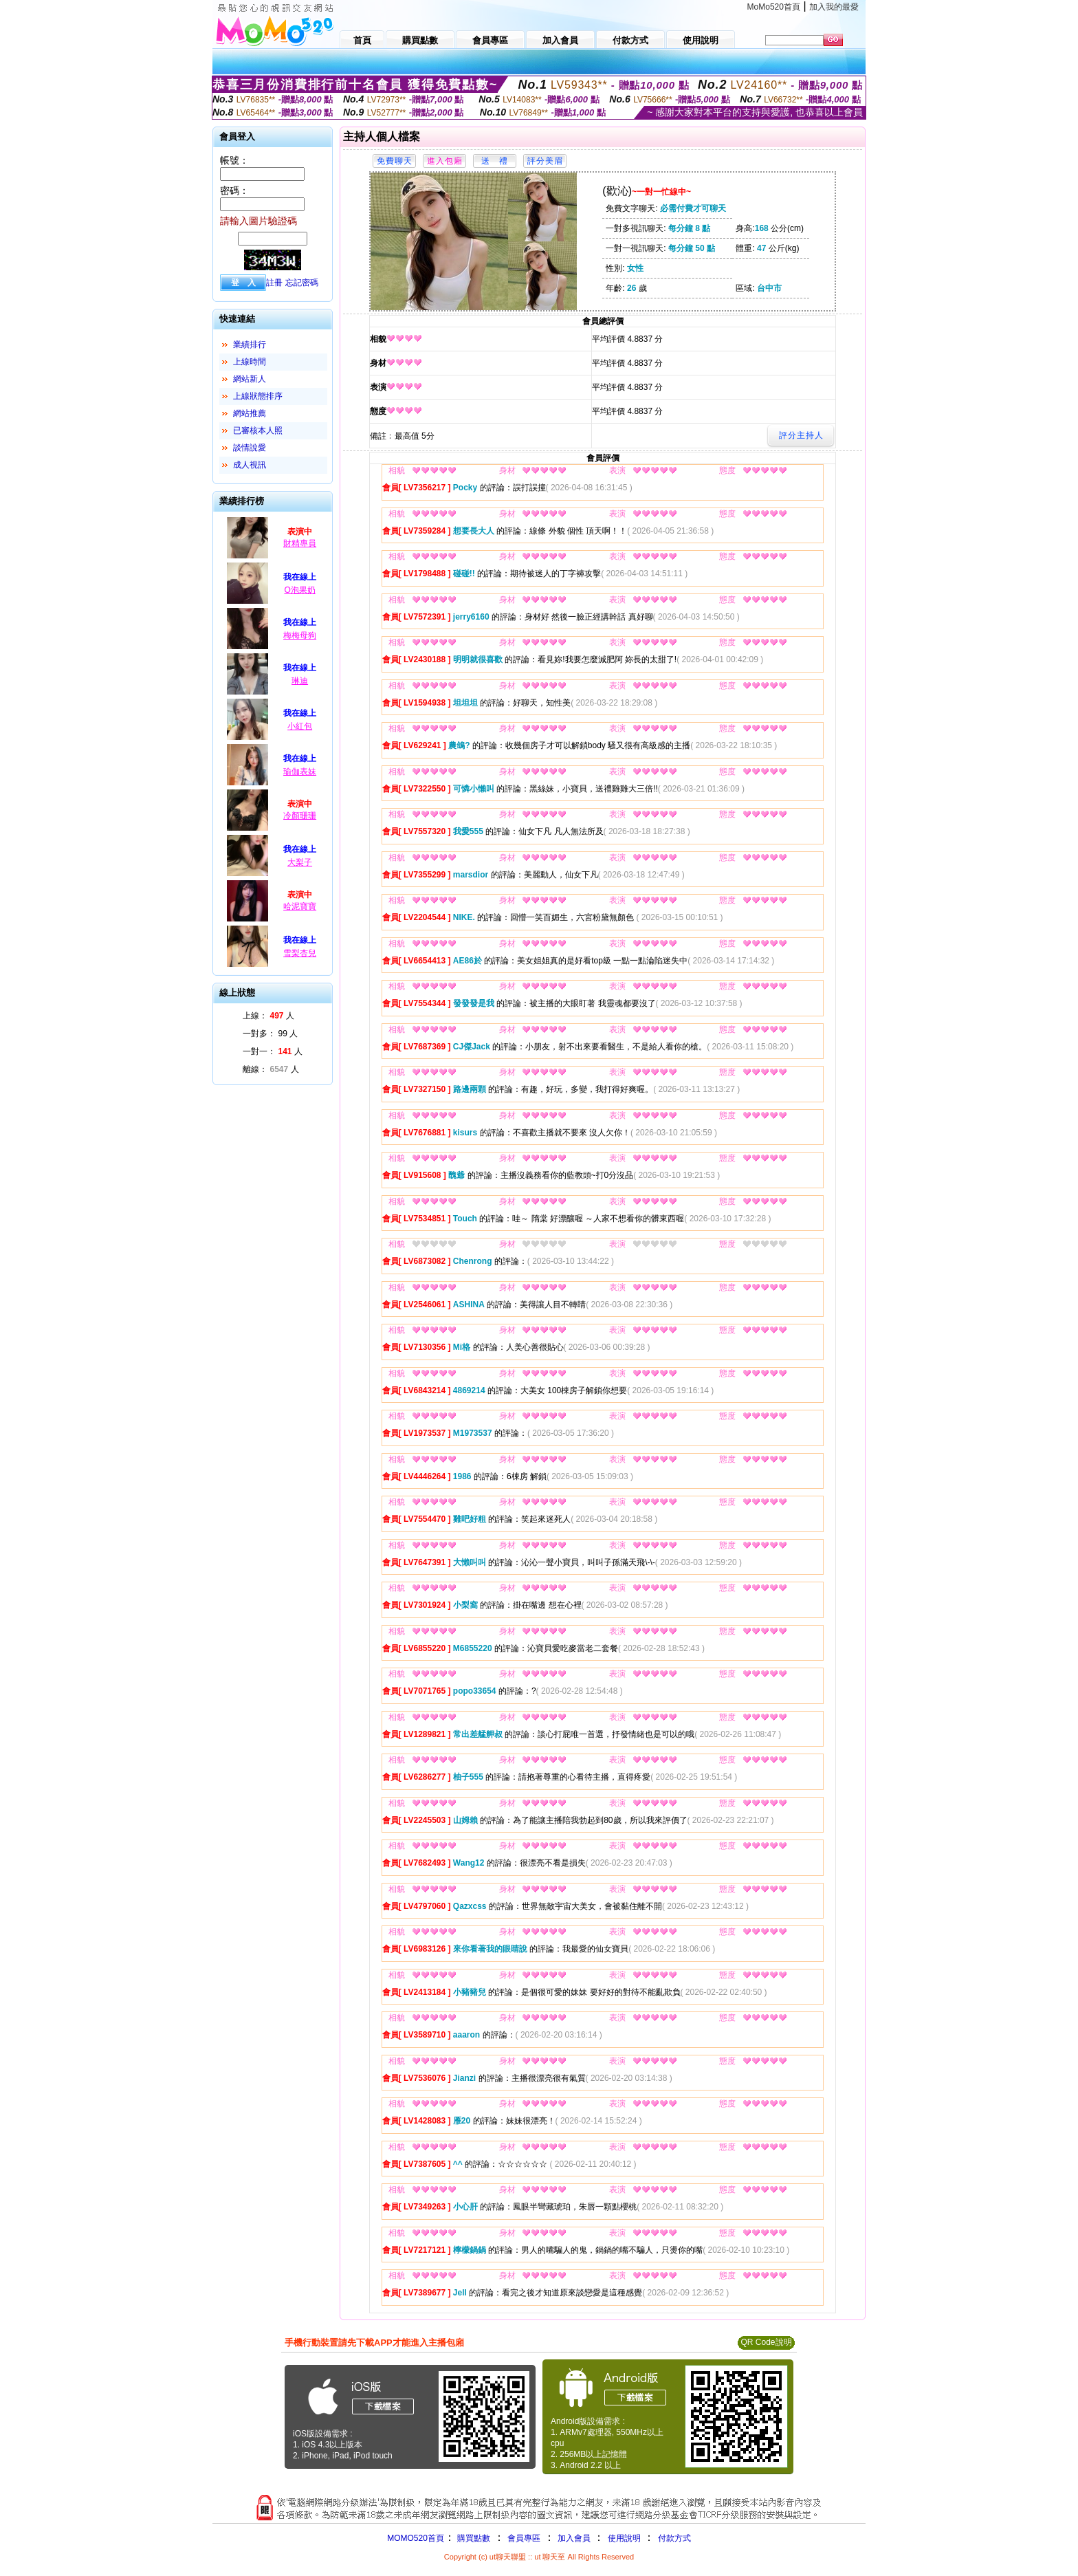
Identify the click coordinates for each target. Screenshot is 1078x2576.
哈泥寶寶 (299, 906)
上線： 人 (268, 1015)
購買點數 (472, 2538)
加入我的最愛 (834, 7)
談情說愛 (249, 447)
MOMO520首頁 (415, 2538)
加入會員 (574, 2538)
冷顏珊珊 (299, 815)
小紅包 (299, 726)
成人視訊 (249, 465)
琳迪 (300, 681)
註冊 (274, 282)
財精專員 (299, 543)
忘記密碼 (301, 282)
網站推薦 (249, 413)
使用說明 (624, 2538)
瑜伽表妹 (299, 771)
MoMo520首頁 (773, 7)
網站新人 (249, 379)
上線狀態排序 (258, 396)
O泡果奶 (299, 590)
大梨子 (299, 862)
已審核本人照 (258, 430)
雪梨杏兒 (299, 953)
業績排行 (249, 344)
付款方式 (674, 2538)
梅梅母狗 (299, 635)
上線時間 (249, 362)
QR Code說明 (765, 2342)
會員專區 (523, 2538)
